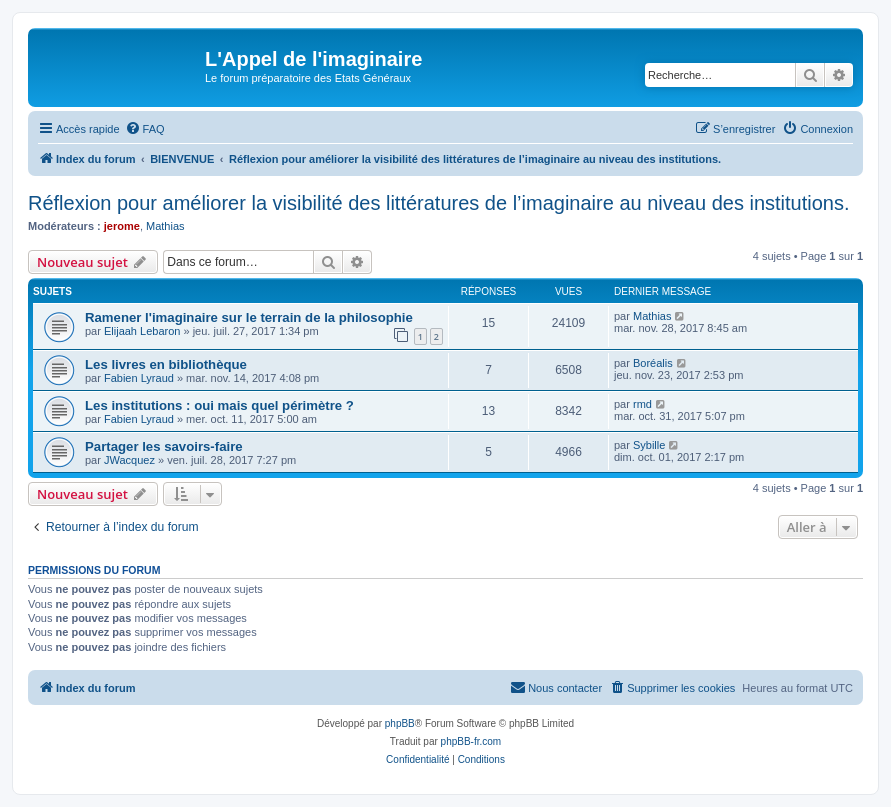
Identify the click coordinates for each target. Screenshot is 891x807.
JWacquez (129, 460)
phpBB (400, 723)
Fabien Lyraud (139, 378)
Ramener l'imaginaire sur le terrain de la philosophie (249, 317)
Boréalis (653, 363)
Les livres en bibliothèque (166, 364)
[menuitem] (145, 129)
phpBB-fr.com (471, 741)
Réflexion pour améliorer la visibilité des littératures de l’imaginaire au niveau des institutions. (439, 203)
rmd (642, 404)
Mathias (165, 226)
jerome (122, 226)
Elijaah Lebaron (142, 331)
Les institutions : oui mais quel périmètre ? (219, 405)
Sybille (649, 445)
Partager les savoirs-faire (164, 446)
